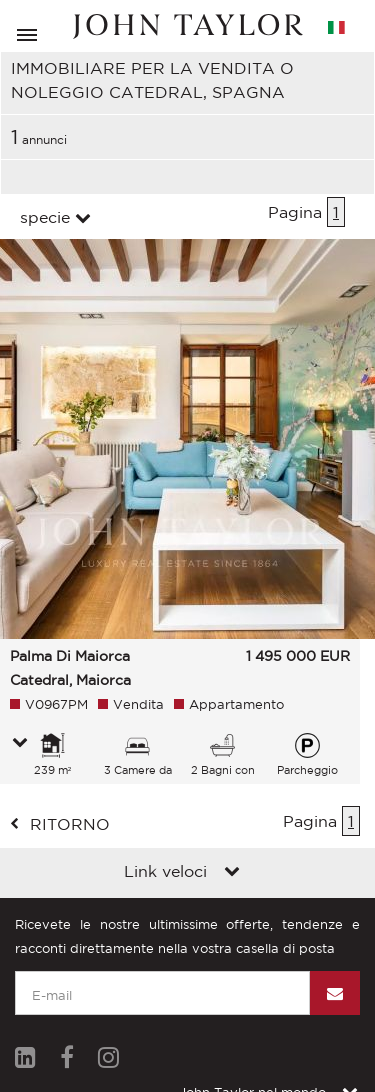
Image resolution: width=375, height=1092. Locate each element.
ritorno (70, 824)
